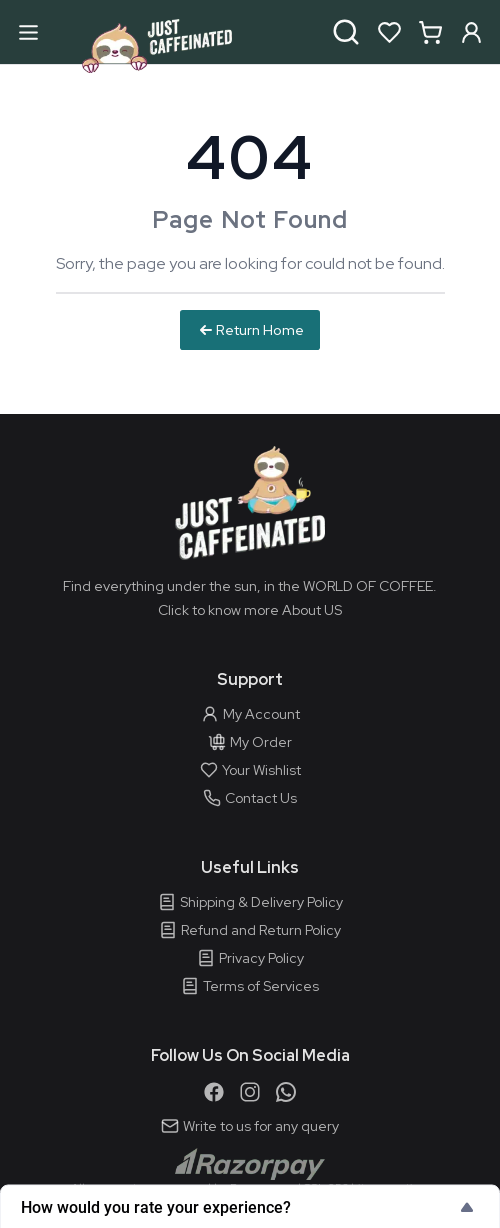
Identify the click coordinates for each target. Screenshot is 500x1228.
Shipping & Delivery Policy (250, 902)
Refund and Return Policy (250, 930)
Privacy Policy (250, 958)
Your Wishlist (250, 770)
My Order (250, 742)
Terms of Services (250, 986)
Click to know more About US (250, 610)
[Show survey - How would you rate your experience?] (250, 1207)
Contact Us (250, 798)
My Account (250, 714)
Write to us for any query (250, 1126)
